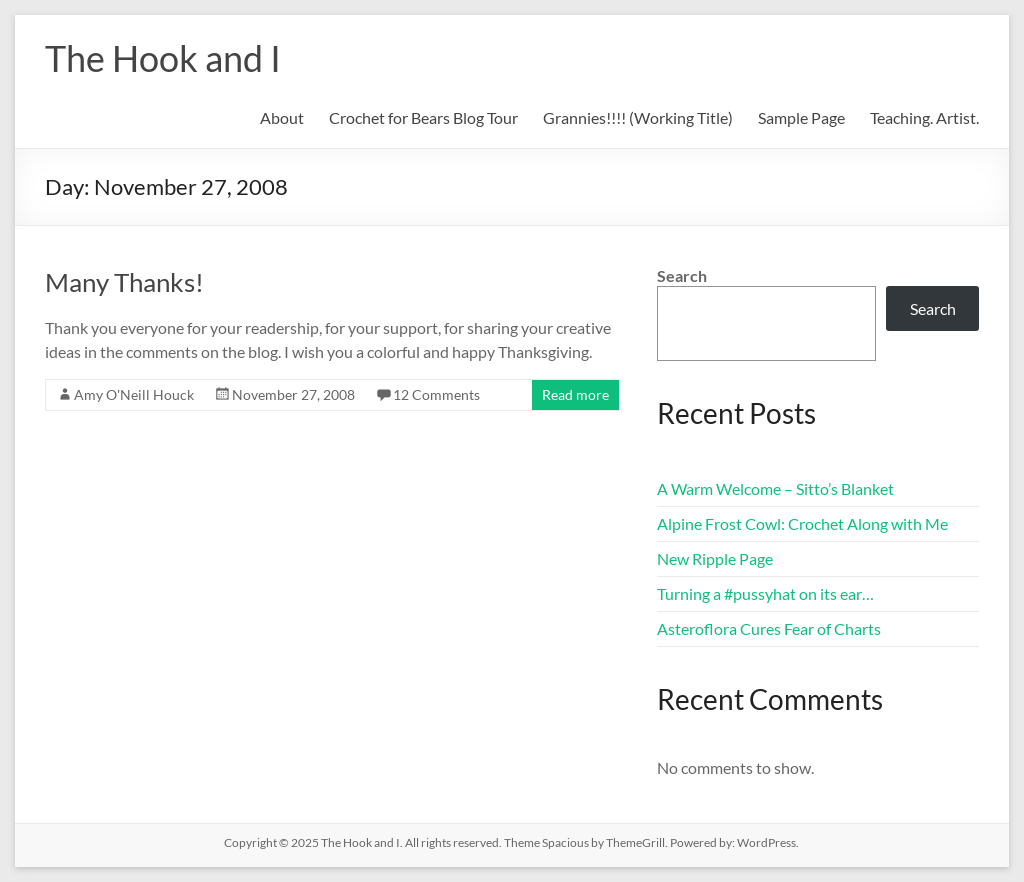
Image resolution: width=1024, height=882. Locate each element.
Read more (575, 394)
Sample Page (801, 117)
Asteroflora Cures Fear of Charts (769, 628)
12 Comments (436, 394)
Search (682, 275)
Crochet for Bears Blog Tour (423, 117)
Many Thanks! (124, 282)
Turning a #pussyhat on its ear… (765, 593)
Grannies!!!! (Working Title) (638, 117)
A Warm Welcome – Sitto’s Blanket (775, 488)
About (282, 117)
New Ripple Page (715, 558)
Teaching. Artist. (924, 117)
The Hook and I (163, 58)
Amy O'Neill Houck (134, 394)
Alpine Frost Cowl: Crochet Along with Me (802, 523)
